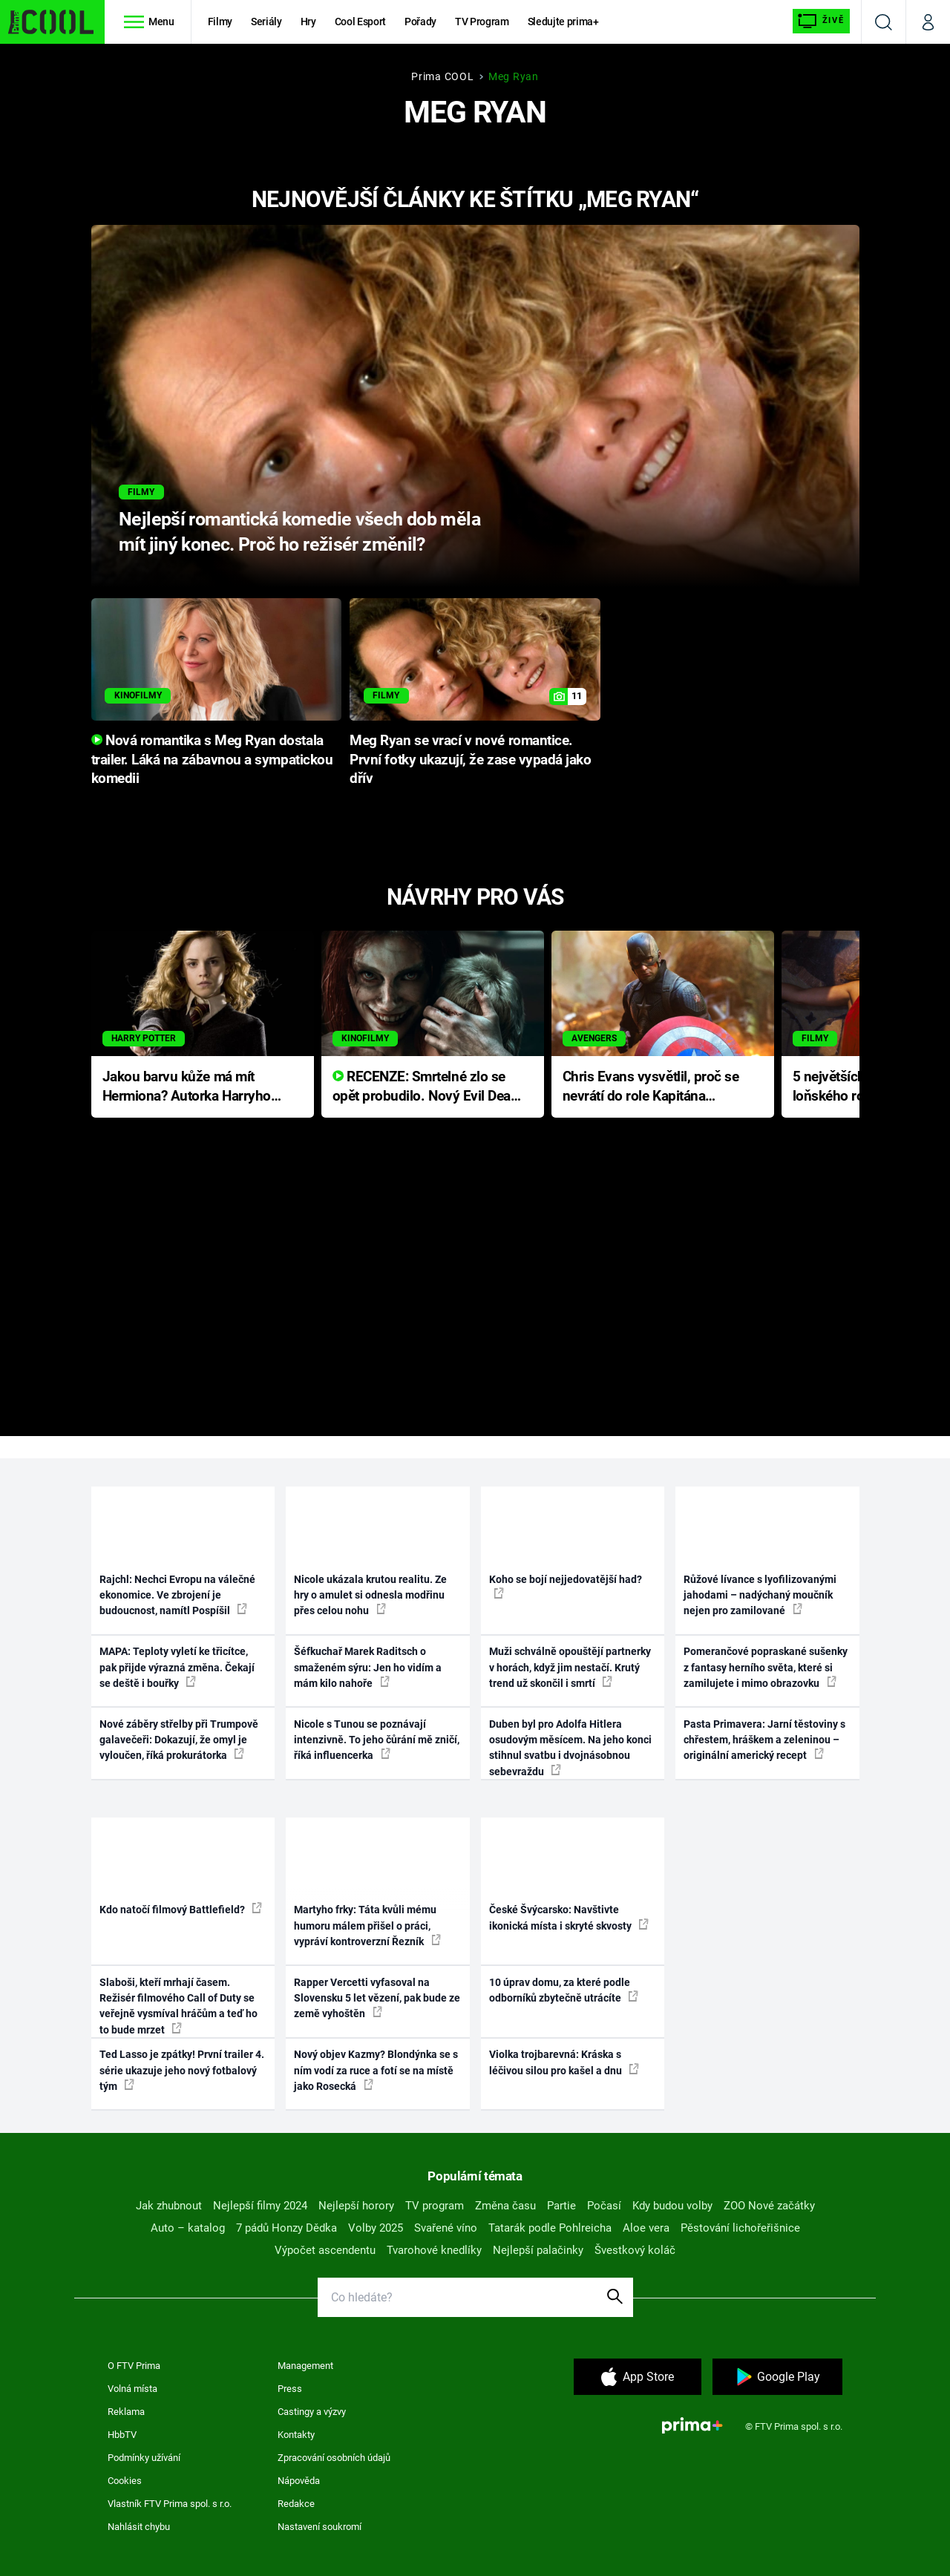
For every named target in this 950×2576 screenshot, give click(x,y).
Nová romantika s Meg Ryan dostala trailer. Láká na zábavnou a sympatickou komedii (212, 760)
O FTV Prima (134, 2365)
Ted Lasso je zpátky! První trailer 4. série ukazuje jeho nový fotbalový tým (181, 2070)
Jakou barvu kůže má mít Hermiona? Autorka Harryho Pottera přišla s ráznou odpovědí (186, 1088)
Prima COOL (442, 76)
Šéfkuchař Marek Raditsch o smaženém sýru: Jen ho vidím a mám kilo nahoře (368, 1667)
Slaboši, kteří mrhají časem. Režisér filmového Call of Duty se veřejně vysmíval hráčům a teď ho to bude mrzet (178, 2006)
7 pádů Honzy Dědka (286, 2228)
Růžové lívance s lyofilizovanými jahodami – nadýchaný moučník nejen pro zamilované (760, 1595)
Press (290, 2388)
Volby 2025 (375, 2228)
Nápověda (299, 2480)
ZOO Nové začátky (769, 2205)
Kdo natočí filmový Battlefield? (180, 1908)
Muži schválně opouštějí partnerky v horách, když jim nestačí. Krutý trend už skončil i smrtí (570, 1667)
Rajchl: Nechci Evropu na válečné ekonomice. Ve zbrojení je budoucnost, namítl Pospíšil (177, 1595)
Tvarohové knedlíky (434, 2250)
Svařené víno (445, 2228)
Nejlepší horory (356, 2205)
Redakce (296, 2503)
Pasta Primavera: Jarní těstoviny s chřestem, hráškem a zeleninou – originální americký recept (764, 1740)
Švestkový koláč (634, 2250)
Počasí (604, 2205)
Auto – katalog (188, 2228)
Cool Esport (360, 21)
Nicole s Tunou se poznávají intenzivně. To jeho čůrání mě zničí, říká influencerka (376, 1740)
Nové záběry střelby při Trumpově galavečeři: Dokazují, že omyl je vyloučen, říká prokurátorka (178, 1740)
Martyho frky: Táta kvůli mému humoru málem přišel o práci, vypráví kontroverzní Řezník (367, 1925)
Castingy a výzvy (312, 2411)
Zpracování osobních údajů (334, 2457)
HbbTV (122, 2434)
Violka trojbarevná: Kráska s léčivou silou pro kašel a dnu (564, 2062)
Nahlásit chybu (139, 2526)
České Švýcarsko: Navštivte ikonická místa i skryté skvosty (569, 1917)
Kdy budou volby (672, 2205)
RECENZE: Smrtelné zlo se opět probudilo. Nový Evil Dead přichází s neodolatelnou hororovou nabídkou (425, 1088)
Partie (561, 2205)
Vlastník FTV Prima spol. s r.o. (170, 2503)
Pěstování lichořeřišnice (740, 2228)
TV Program (481, 21)
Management (305, 2365)
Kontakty (296, 2434)
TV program (434, 2205)
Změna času (505, 2205)
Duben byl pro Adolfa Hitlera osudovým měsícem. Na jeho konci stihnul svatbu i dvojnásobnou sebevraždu (570, 1747)
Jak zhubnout (169, 2205)
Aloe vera (646, 2228)
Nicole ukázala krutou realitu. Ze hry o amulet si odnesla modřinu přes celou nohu (370, 1595)
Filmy (220, 21)
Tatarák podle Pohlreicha (550, 2228)
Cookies (125, 2480)
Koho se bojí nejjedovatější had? (565, 1586)
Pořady (420, 21)
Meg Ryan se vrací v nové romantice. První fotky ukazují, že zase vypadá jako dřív (470, 760)
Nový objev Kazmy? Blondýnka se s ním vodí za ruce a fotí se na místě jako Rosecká (376, 2070)
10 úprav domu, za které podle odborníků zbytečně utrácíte (563, 1990)
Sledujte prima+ (563, 21)
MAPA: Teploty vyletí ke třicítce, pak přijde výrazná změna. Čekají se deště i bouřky (177, 1667)
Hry (308, 21)
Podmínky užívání (144, 2457)
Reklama (126, 2411)
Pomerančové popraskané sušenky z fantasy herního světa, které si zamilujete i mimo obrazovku (766, 1667)
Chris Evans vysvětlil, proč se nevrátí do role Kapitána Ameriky (651, 1088)
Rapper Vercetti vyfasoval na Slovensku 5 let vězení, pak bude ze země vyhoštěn (377, 1998)
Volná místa (132, 2388)
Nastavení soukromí (319, 2526)
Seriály (266, 21)
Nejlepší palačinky (538, 2250)
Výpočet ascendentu (325, 2250)
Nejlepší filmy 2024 (260, 2205)
